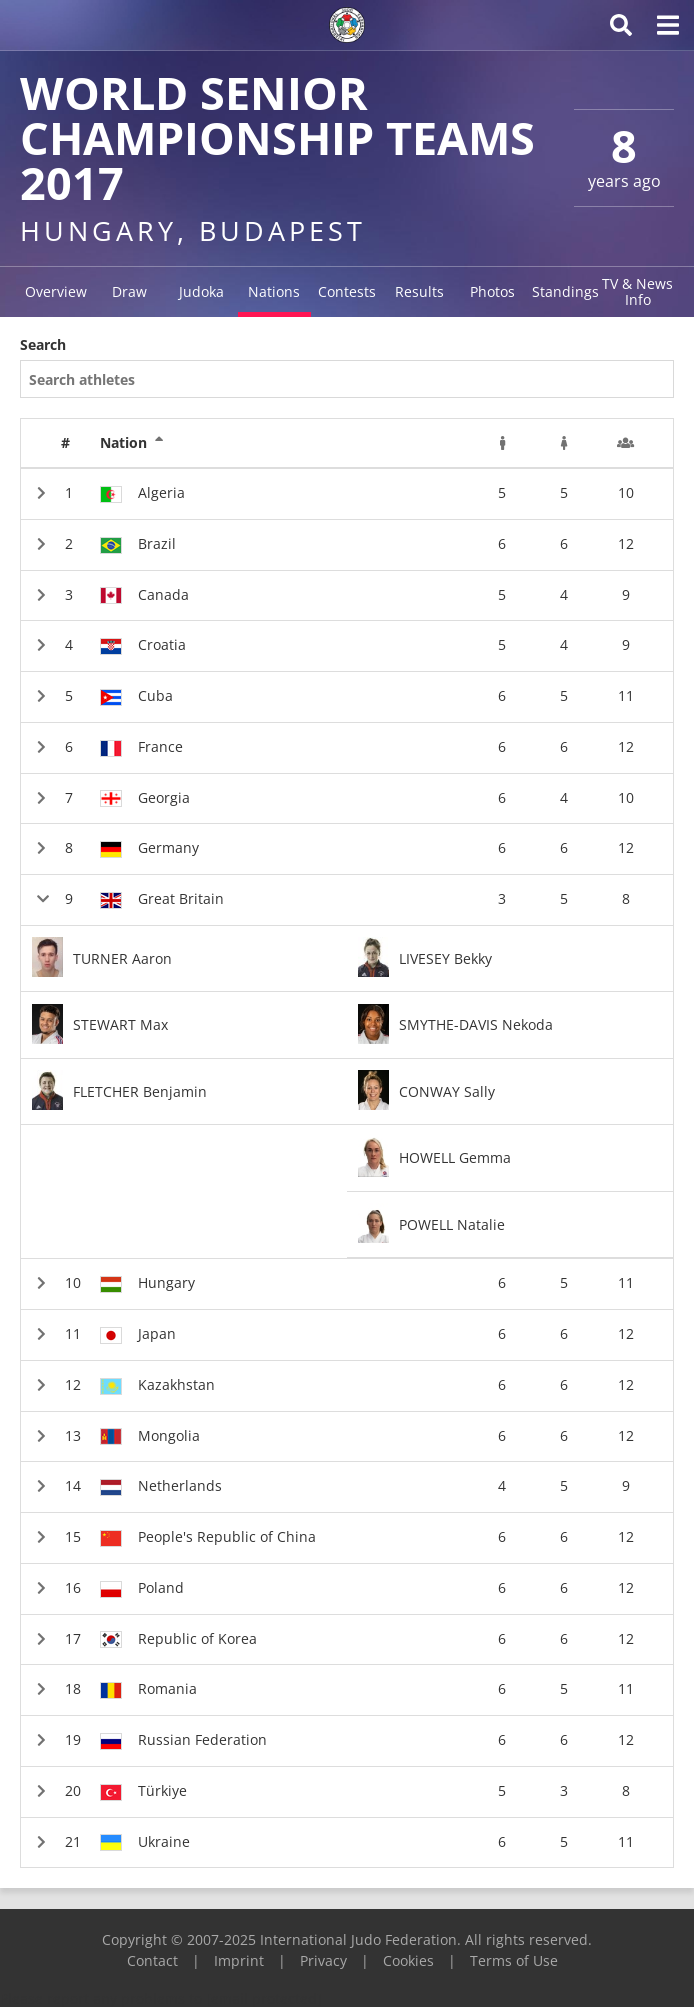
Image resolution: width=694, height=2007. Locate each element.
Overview (56, 291)
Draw (129, 291)
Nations (274, 291)
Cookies (408, 1960)
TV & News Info (637, 291)
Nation (132, 443)
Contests (347, 291)
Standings (565, 291)
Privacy (323, 1960)
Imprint (239, 1960)
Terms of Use (514, 1960)
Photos (492, 291)
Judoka (201, 291)
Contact (152, 1960)
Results (419, 291)
